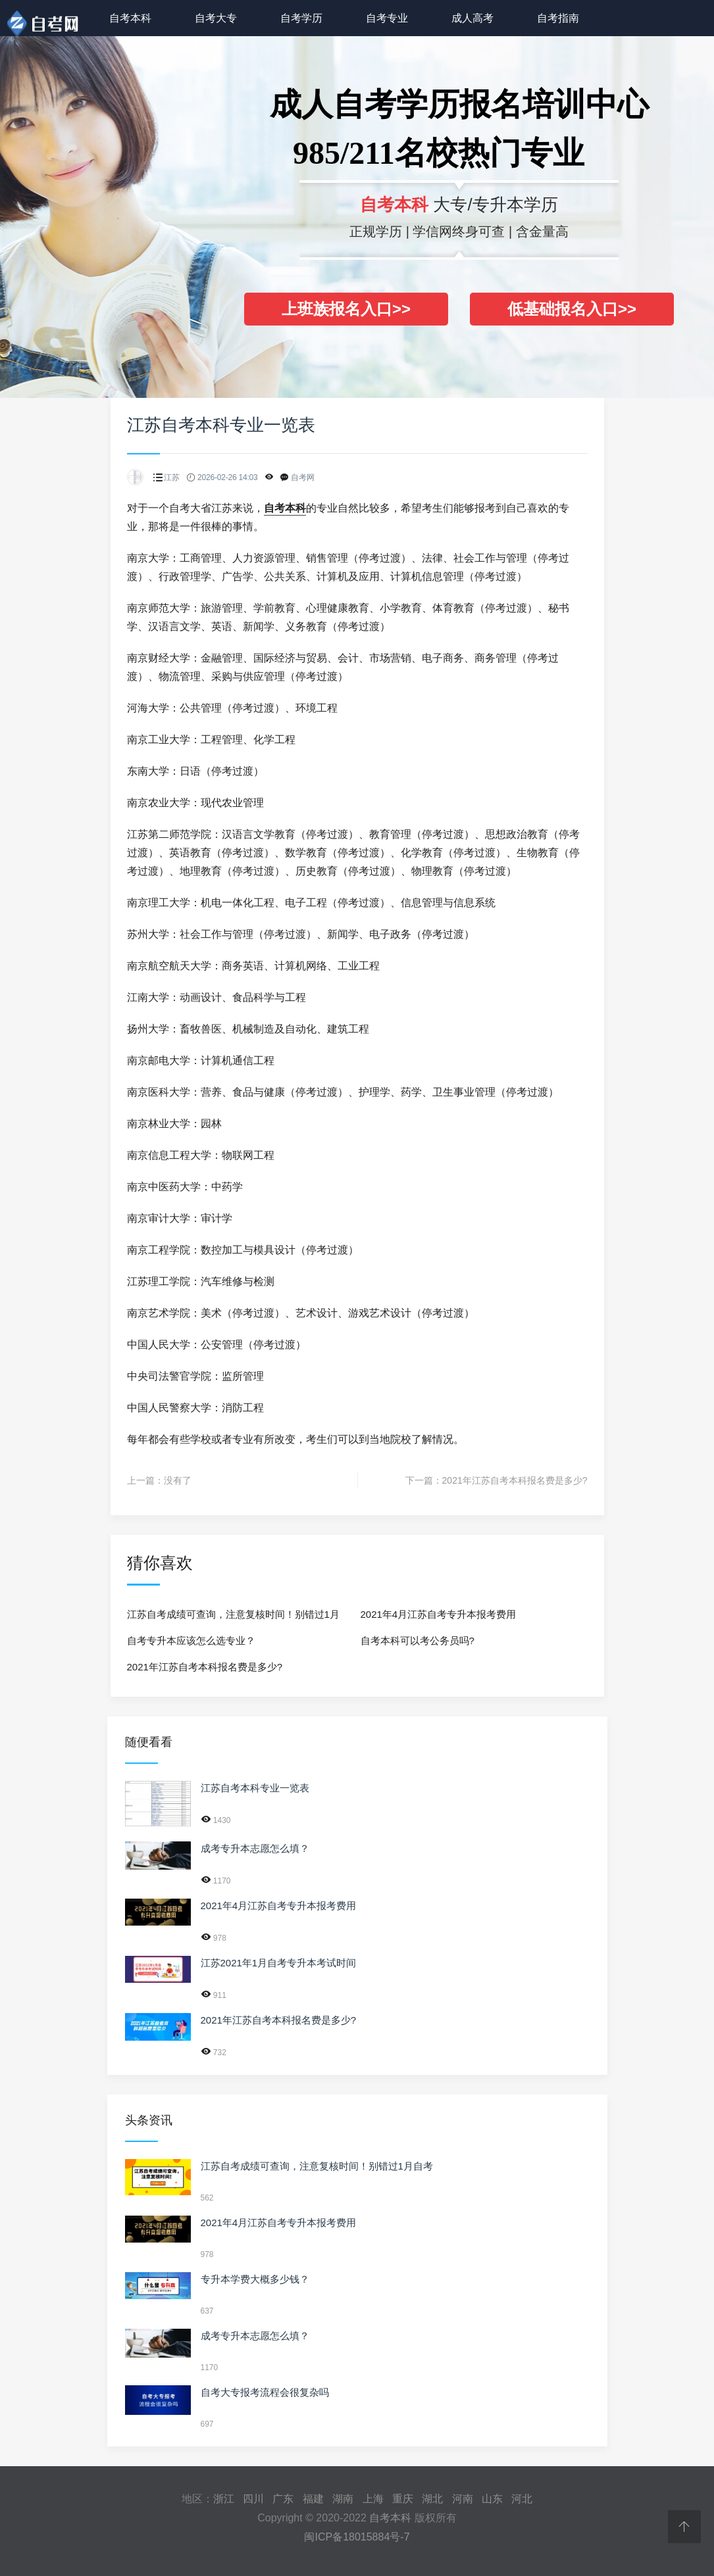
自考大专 (216, 18)
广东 (282, 2498)
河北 (521, 2498)
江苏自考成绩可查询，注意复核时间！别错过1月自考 (233, 1618)
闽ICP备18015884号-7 (356, 2536)
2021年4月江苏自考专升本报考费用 (439, 1614)
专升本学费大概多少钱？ (255, 2279)
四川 (253, 2498)
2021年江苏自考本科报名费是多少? (515, 1480)
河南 (462, 2498)
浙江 (223, 2498)
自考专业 (387, 18)
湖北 (432, 2498)
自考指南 (558, 18)
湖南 (342, 2498)
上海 (373, 2498)
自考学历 (301, 18)
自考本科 (130, 18)
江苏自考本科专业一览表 (255, 1787)
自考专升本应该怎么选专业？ (191, 1640)
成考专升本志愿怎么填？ (255, 1848)
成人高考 (472, 18)
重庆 (402, 2498)
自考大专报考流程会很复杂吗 (265, 2392)
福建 (313, 2498)
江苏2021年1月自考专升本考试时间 (279, 1962)
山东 (492, 2498)
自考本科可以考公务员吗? (417, 1640)
